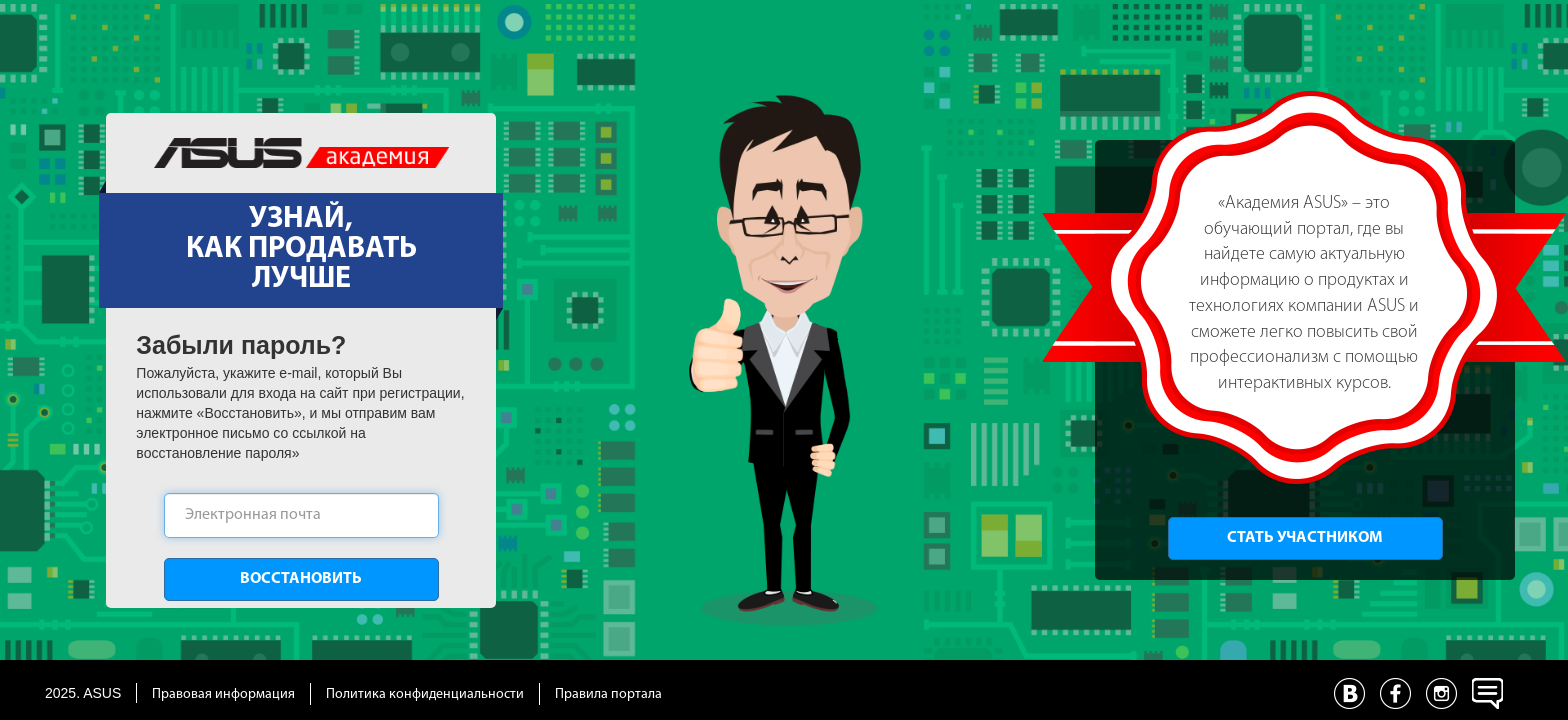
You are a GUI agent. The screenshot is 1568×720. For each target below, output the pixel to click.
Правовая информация (223, 694)
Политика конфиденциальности (425, 694)
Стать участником (1305, 538)
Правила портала (608, 694)
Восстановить (301, 579)
